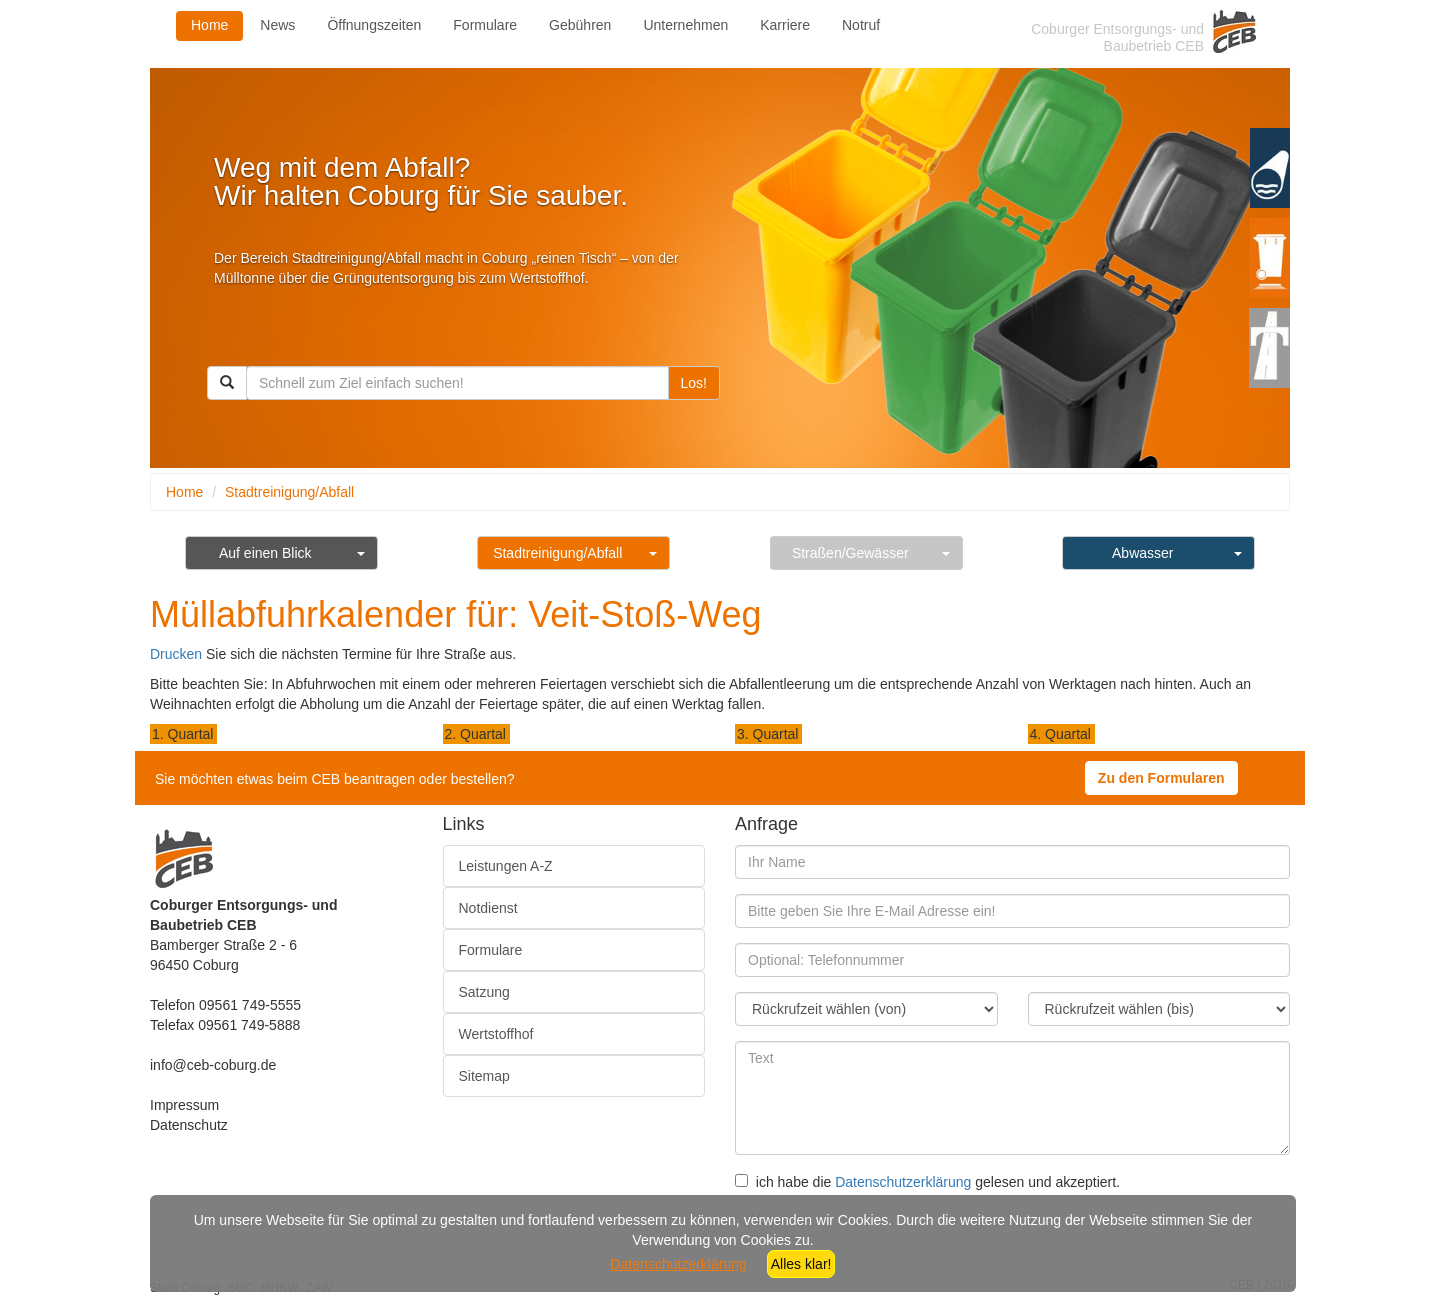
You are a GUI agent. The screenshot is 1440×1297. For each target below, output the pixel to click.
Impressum (184, 1105)
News (277, 25)
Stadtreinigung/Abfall (289, 492)
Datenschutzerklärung (903, 1182)
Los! (694, 383)
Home (209, 25)
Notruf (861, 25)
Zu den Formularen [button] (1161, 778)
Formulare (485, 25)
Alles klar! (801, 1264)
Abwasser (1142, 553)
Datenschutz (189, 1125)
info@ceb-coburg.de (213, 1065)
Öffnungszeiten (374, 25)
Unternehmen (685, 25)
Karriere (785, 25)
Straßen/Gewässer (850, 553)
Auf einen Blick (265, 553)
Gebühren (580, 25)
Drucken (176, 654)
